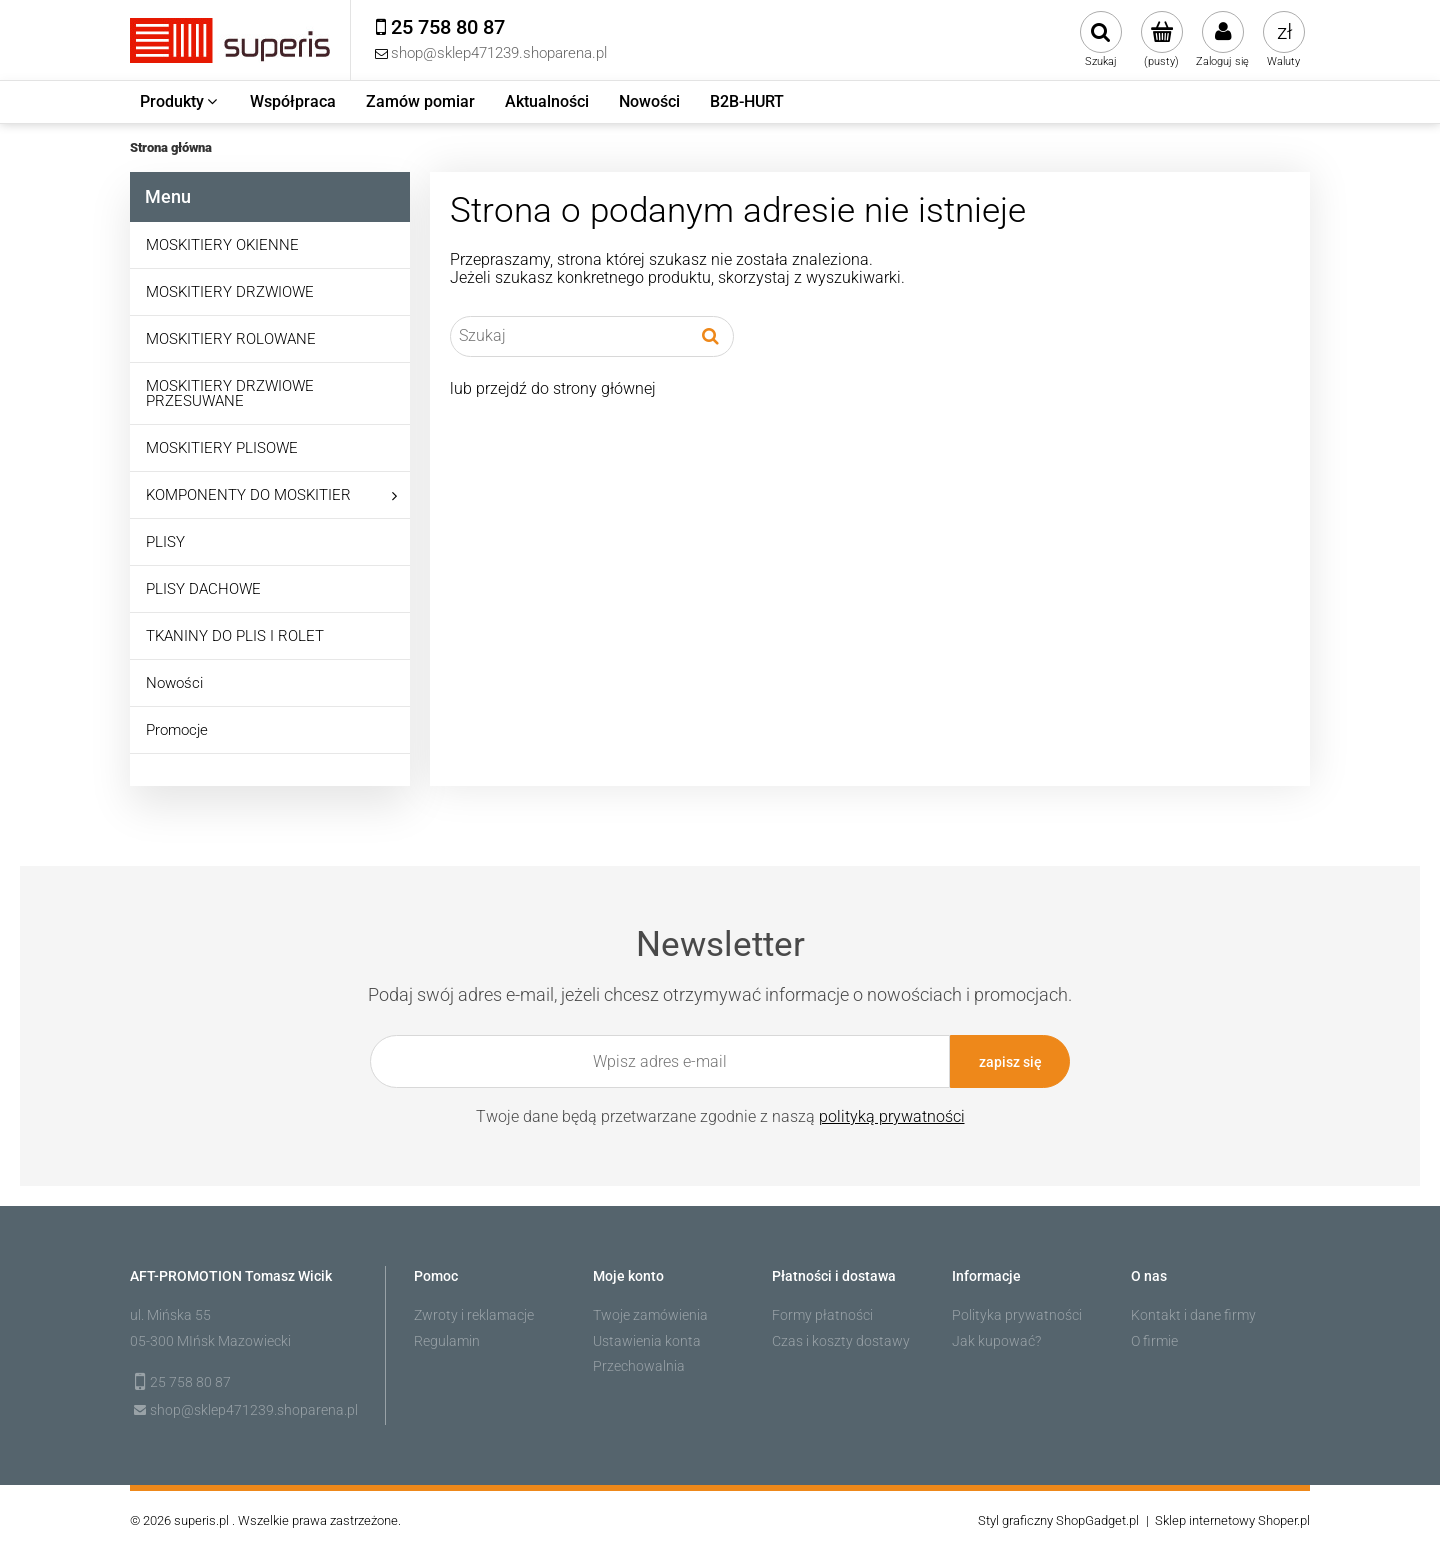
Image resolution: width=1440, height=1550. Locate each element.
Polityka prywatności (1017, 1315)
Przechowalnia (639, 1366)
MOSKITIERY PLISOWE (222, 448)
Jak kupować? (996, 1341)
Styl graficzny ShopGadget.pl (1058, 1520)
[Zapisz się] (1010, 1061)
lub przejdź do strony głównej (553, 388)
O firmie (1154, 1341)
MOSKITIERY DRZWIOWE (230, 292)
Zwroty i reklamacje (474, 1315)
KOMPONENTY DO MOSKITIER (248, 495)
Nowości (174, 683)
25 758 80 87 (190, 1382)
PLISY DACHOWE (203, 589)
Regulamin (447, 1341)
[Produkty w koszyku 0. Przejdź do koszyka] (1161, 40)
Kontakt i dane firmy (1193, 1315)
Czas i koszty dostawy (841, 1341)
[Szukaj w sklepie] (569, 336)
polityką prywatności (892, 1116)
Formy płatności (822, 1315)
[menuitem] (180, 102)
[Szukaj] (710, 336)
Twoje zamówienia (650, 1315)
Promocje (177, 730)
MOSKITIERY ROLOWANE (231, 339)
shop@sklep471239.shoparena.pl (254, 1410)
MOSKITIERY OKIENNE (222, 245)
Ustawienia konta (647, 1341)
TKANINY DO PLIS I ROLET (235, 636)
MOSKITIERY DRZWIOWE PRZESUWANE (230, 393)
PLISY (165, 542)
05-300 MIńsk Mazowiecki (210, 1341)
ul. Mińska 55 (170, 1315)
